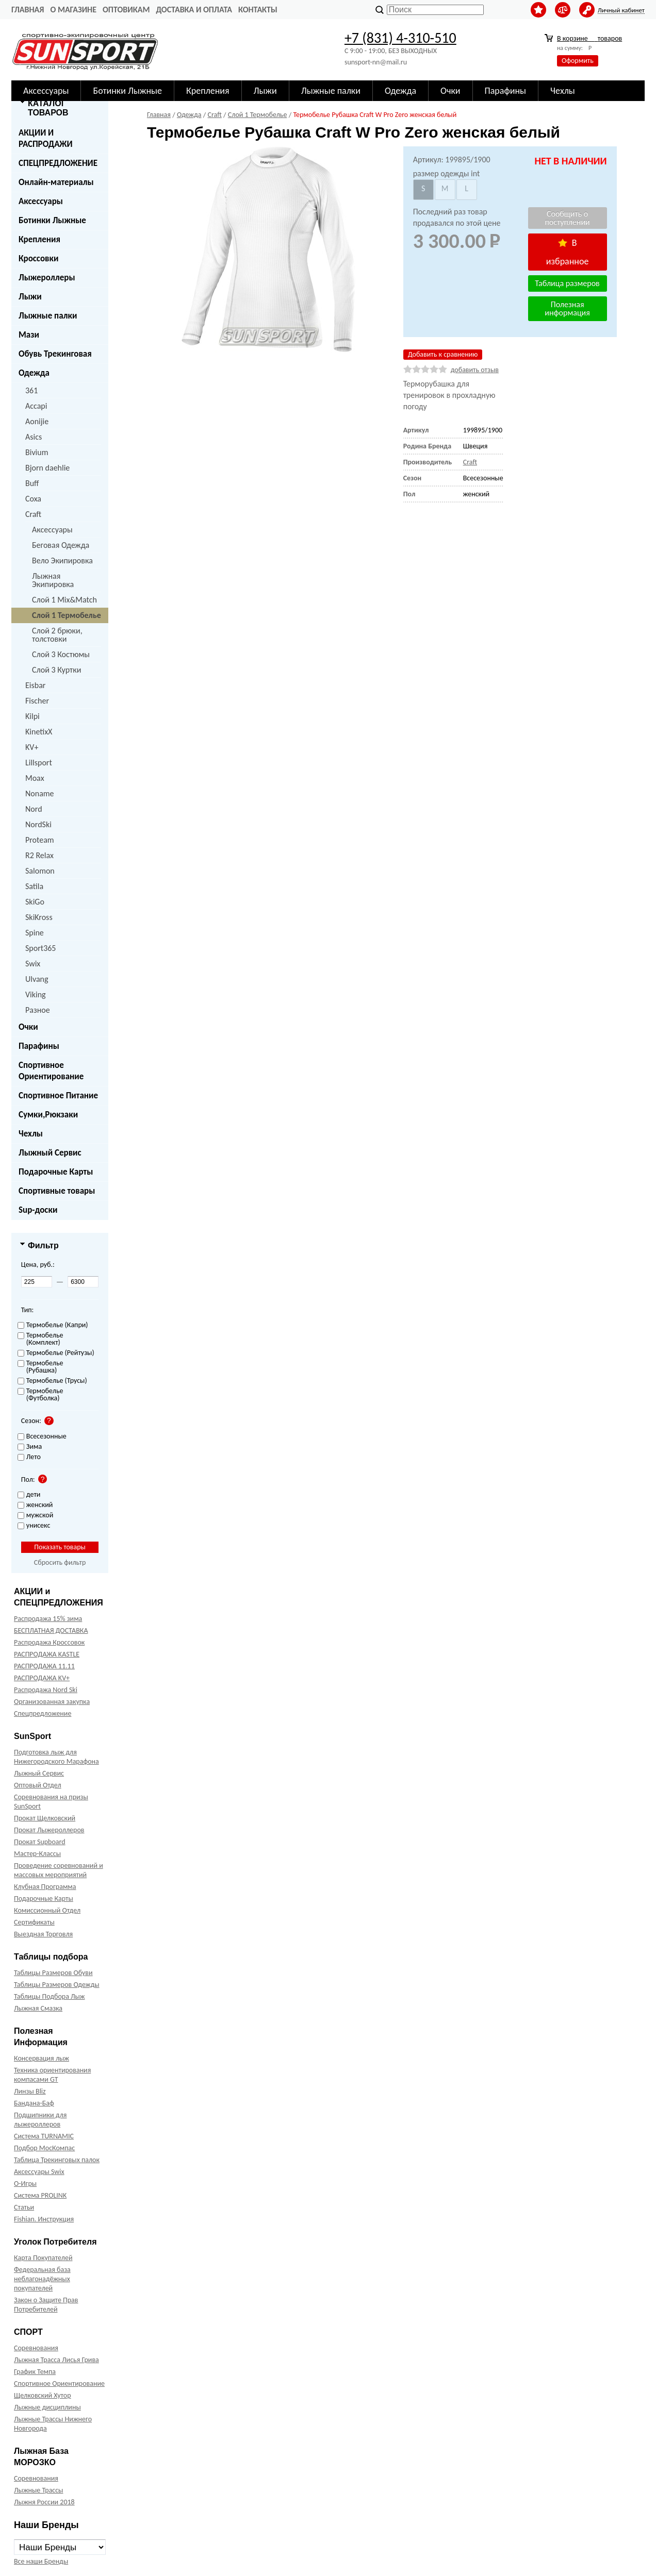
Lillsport (38, 762)
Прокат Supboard (39, 1841)
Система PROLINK (40, 2195)
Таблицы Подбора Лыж (49, 1996)
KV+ (31, 747)
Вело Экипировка (62, 560)
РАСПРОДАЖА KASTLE (46, 1654)
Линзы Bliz (30, 2091)
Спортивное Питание (58, 1095)
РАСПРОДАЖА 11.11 (44, 1666)
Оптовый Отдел (37, 1785)
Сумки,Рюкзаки (48, 1114)
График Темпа (35, 2371)
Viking (35, 994)
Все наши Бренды (41, 2561)
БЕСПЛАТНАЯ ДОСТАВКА (51, 1630)
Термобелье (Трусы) (52, 1381)
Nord (33, 809)
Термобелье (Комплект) (40, 1339)
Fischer (37, 701)
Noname (39, 793)
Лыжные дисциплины (47, 2407)
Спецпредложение (42, 1713)
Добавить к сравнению (443, 354)
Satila (34, 886)
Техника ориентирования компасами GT (52, 2075)
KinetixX (38, 732)
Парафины (39, 1046)
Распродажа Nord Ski (45, 1689)
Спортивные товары (57, 1190)
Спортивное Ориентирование (51, 1071)
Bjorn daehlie (47, 468)
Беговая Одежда (60, 545)
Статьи (24, 2207)
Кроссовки (38, 258)
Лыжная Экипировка (53, 580)
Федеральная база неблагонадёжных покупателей (42, 2279)
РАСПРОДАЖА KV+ (42, 1678)
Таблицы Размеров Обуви (53, 1972)
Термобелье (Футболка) (40, 1394)
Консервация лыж (41, 2058)
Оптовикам (126, 9)
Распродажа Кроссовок (49, 1642)
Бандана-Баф (34, 2103)
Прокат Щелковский (44, 1818)
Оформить (578, 60)
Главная (27, 9)
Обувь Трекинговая (55, 353)
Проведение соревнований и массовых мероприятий (58, 1870)
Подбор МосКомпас (44, 2148)
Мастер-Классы (37, 1853)
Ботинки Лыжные (52, 220)
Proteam (39, 840)
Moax (34, 778)
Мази (29, 334)
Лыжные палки (48, 315)
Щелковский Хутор (42, 2395)
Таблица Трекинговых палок (57, 2159)
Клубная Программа (45, 1886)
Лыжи (30, 296)
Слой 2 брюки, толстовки (57, 635)
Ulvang (36, 979)
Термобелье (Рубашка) (40, 1367)
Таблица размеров (567, 283)
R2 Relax (39, 855)
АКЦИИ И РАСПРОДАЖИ (46, 138)
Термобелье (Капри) (53, 1325)
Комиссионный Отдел (47, 1910)
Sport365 (40, 948)
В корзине (589, 38)
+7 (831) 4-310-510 (400, 38)
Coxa (33, 499)
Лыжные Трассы (38, 2490)
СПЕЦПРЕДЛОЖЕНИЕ (58, 163)
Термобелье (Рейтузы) (56, 1353)
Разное (37, 1010)
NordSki (38, 824)
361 (31, 390)
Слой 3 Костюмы (61, 654)
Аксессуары (41, 201)
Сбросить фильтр (60, 1562)
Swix (32, 963)
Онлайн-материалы (56, 182)
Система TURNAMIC (44, 2136)
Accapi (36, 406)
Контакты (257, 9)
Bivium (36, 452)
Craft (33, 514)
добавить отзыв (475, 369)
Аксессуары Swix (39, 2171)
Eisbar (35, 685)
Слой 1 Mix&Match (64, 600)
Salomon (40, 871)
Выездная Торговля (43, 1934)
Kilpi (32, 716)
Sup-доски (38, 1210)
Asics (33, 437)
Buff (32, 483)
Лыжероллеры (47, 277)
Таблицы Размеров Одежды (57, 1984)
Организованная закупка (52, 1701)
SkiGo (34, 902)
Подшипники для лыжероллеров (40, 2120)
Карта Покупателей (43, 2257)
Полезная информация (567, 308)
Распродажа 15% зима (48, 1618)
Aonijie (36, 421)
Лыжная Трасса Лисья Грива (56, 2359)
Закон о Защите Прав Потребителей (46, 2305)
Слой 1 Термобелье (66, 615)
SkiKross (39, 917)
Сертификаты (34, 1922)
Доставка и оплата (194, 9)
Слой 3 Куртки (56, 670)
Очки (28, 1027)
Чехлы (31, 1133)
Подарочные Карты (56, 1171)
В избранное (567, 252)
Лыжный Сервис (50, 1152)
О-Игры (25, 2183)
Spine (34, 933)
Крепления (39, 239)
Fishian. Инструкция (44, 2219)
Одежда (34, 372)
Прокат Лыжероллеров (49, 1830)
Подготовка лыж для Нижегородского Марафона (56, 1757)
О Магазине (73, 9)
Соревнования (36, 2348)
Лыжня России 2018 (44, 2502)
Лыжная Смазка (38, 2008)
